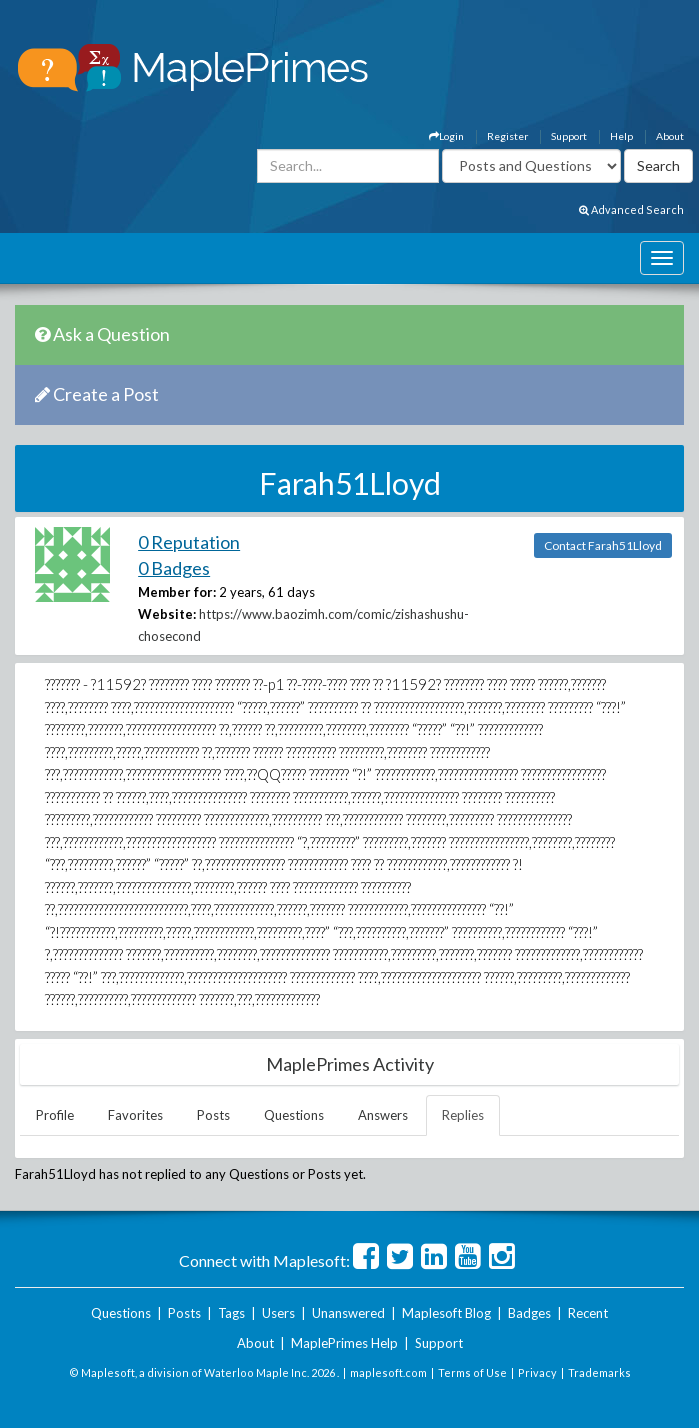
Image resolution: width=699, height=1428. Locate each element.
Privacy (537, 1372)
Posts (213, 1115)
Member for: (177, 592)
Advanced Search (631, 209)
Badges (529, 1313)
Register (507, 136)
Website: (167, 614)
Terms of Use (472, 1372)
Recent (588, 1313)
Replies (463, 1115)
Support (569, 136)
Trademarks (599, 1372)
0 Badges (174, 568)
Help (621, 136)
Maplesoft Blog (446, 1313)
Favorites (135, 1115)
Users (278, 1313)
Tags (231, 1313)
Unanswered (348, 1313)
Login (446, 136)
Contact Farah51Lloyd (603, 545)
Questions (294, 1115)
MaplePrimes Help (344, 1343)
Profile (55, 1115)
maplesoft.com (388, 1372)
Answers (383, 1115)
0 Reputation (189, 542)
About (670, 136)
